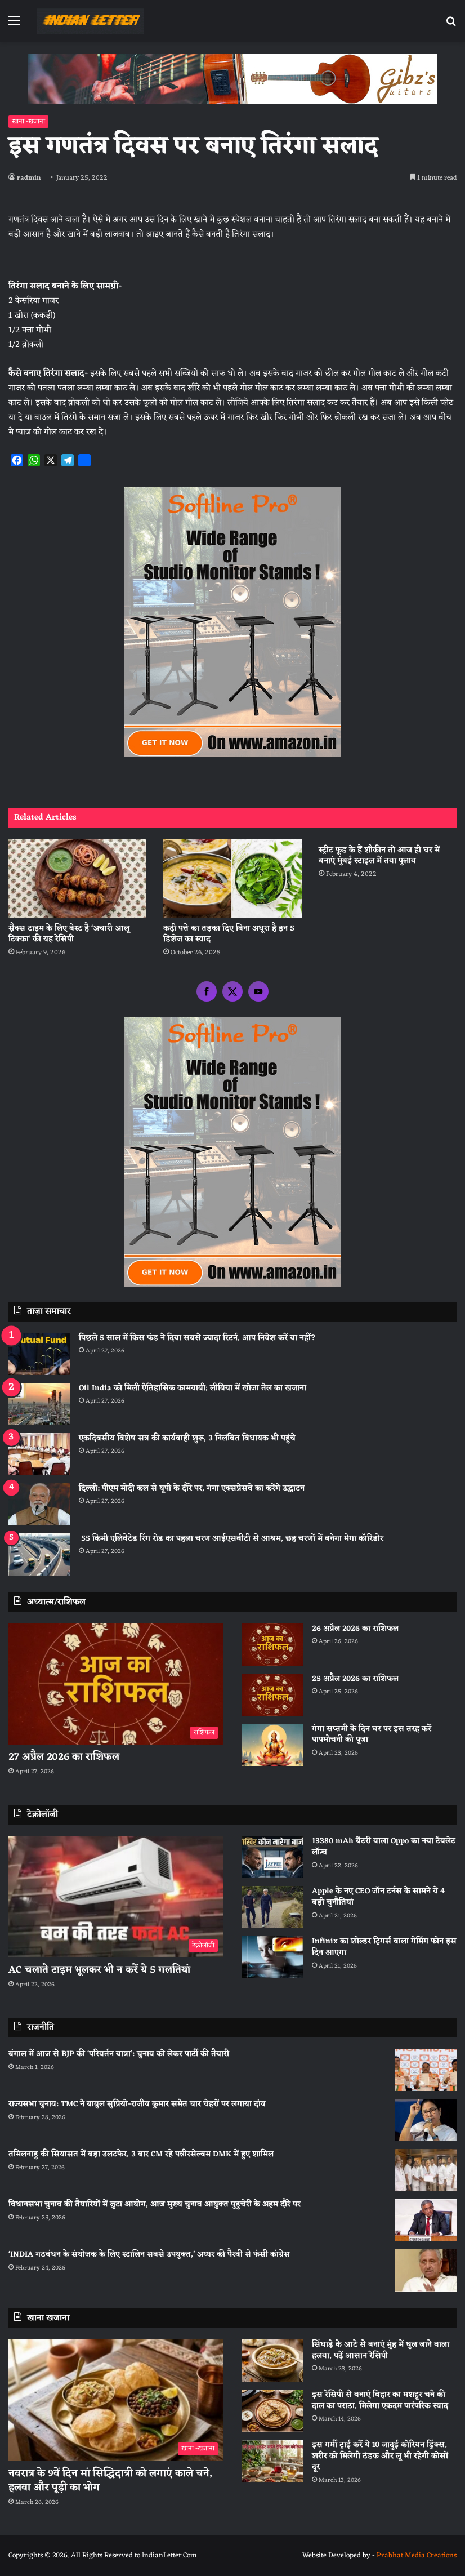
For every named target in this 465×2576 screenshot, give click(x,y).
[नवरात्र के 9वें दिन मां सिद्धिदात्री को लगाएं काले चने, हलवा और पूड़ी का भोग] (115, 2400)
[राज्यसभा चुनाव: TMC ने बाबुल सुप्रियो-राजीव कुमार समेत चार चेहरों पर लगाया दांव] (426, 2120)
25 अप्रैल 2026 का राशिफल (355, 1679)
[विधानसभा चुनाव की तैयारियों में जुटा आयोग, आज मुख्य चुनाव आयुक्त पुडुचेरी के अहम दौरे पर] (426, 2220)
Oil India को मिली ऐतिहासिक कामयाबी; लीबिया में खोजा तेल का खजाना (192, 1388)
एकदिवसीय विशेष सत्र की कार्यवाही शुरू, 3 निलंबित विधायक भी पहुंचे (187, 1438)
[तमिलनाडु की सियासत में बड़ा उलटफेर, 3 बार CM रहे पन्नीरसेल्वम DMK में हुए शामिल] (426, 2170)
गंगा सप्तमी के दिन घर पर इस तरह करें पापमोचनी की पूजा (371, 1734)
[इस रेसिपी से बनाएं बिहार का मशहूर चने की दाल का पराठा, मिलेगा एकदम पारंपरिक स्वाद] (272, 2411)
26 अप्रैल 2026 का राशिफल (355, 1629)
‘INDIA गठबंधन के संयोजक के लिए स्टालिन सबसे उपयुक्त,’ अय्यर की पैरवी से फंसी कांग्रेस (149, 2255)
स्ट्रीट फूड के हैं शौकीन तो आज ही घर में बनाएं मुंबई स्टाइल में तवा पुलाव (379, 855)
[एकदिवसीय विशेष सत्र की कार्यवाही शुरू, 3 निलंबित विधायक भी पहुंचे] (39, 1454)
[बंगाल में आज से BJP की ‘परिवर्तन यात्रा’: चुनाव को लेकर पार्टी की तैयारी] (426, 2070)
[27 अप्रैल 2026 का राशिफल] (115, 1684)
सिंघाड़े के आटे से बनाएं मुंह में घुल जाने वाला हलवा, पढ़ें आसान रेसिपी (380, 2350)
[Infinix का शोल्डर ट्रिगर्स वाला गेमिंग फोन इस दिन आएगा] (272, 1957)
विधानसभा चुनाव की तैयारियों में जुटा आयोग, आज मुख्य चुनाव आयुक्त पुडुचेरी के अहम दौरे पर (154, 2204)
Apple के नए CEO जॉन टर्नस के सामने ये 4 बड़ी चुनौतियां (378, 1897)
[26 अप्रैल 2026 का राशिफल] (272, 1644)
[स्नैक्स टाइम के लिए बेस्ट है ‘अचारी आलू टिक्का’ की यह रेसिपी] (77, 878)
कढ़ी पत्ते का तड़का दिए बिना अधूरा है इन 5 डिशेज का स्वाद (228, 934)
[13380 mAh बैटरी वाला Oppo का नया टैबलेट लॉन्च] (272, 1857)
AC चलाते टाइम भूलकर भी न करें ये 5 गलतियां (99, 1970)
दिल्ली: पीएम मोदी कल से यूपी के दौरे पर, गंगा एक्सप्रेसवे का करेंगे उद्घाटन (192, 1488)
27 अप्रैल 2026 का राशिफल (63, 1757)
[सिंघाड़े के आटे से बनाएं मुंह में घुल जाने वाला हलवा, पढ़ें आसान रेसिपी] (272, 2360)
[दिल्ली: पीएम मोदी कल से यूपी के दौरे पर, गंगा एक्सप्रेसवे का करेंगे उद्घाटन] (39, 1504)
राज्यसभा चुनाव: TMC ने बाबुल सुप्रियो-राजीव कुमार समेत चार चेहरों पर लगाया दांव (137, 2104)
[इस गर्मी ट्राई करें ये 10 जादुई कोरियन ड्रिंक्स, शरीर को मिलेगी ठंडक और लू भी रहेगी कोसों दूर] (272, 2461)
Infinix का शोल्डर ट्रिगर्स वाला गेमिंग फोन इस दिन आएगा (384, 1947)
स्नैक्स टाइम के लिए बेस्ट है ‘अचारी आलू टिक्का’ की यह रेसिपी (68, 934)
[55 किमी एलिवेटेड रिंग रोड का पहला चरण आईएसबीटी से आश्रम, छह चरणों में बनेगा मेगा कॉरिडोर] (39, 1554)
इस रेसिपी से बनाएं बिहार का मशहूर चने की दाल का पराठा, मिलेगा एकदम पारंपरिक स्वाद (380, 2400)
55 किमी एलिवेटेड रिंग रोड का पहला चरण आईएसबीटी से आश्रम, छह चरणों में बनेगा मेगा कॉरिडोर (231, 1539)
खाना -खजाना (28, 121)
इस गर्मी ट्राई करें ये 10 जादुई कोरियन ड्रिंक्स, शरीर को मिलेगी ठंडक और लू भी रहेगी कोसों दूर (380, 2456)
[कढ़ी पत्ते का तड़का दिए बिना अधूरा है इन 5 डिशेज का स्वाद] (232, 878)
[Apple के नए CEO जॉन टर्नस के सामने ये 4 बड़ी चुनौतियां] (272, 1907)
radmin (29, 178)
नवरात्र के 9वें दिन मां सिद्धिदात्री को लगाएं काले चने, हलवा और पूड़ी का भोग (110, 2480)
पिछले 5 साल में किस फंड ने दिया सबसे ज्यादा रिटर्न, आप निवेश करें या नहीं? (197, 1338)
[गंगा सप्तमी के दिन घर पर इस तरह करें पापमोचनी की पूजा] (272, 1745)
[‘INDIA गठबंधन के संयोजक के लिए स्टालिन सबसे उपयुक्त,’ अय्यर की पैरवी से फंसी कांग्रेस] (426, 2270)
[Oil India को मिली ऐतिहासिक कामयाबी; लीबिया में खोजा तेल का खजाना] (39, 1404)
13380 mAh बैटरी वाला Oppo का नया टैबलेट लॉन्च (383, 1846)
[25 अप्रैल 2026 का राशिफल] (272, 1695)
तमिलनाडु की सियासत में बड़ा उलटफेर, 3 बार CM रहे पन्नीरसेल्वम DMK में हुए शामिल (141, 2154)
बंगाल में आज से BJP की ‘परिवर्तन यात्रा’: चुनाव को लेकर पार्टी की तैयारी (118, 2054)
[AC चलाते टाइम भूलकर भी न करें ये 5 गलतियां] (115, 1896)
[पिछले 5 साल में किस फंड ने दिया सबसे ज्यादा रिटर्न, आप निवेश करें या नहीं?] (39, 1354)
